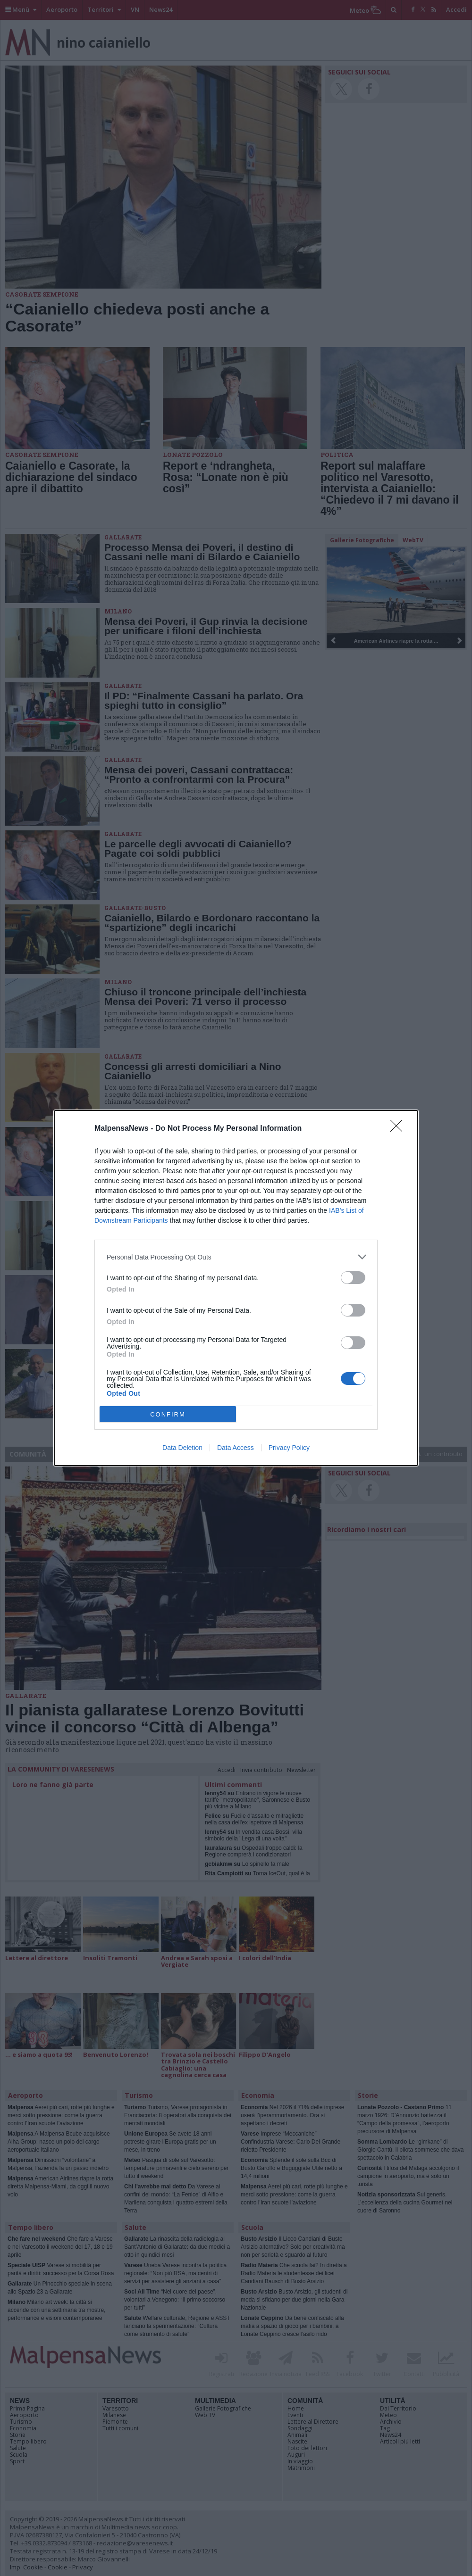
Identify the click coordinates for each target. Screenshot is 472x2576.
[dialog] (236, 1288)
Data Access (235, 1447)
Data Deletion (182, 1447)
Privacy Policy (289, 1447)
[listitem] (236, 1257)
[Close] (399, 1129)
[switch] (353, 1277)
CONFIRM (167, 1414)
